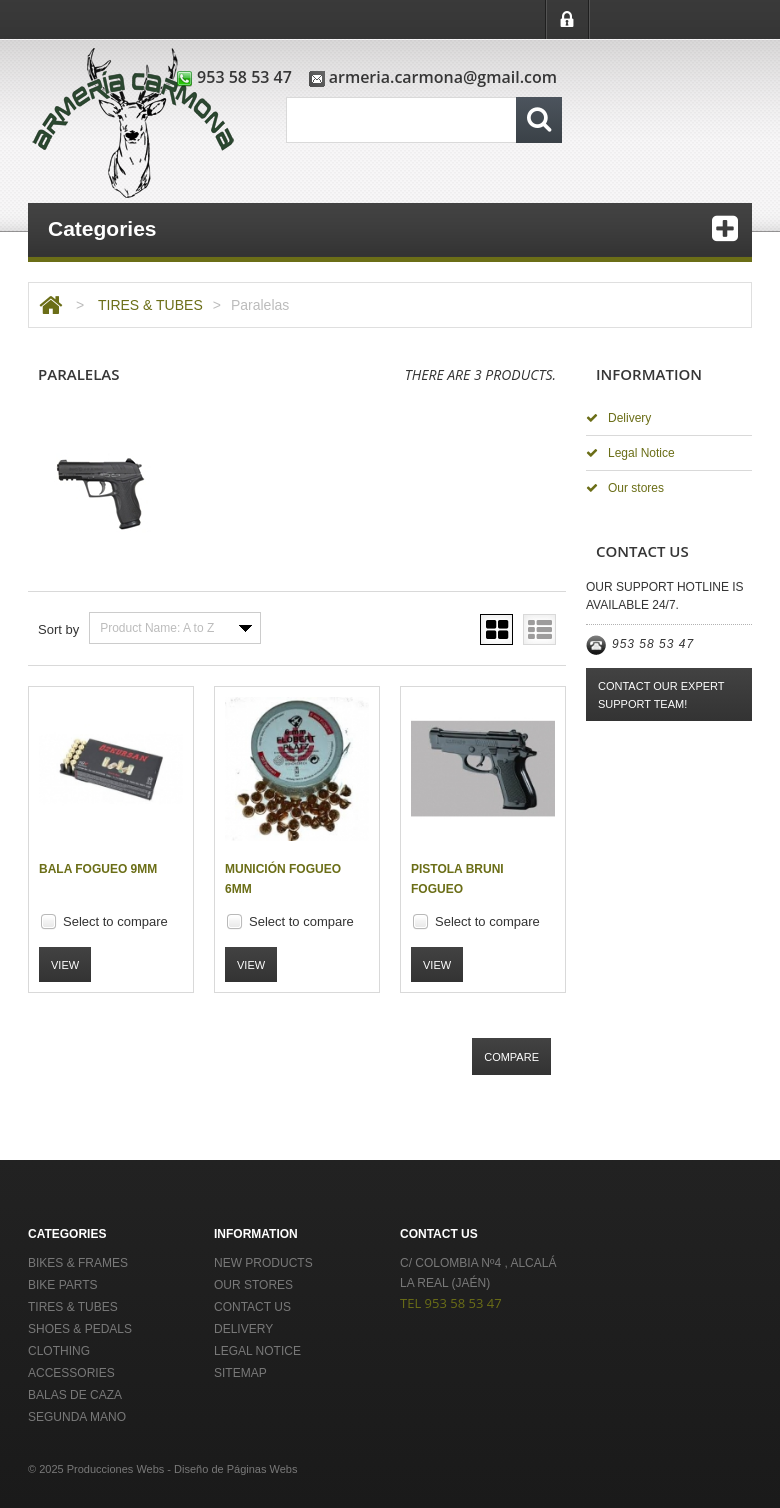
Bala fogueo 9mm (98, 869)
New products (263, 1263)
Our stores (625, 488)
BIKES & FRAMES (78, 1263)
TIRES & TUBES (150, 305)
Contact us (252, 1307)
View (65, 965)
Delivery (618, 418)
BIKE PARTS (63, 1285)
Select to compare (115, 921)
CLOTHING (59, 1351)
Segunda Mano (77, 1417)
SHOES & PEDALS (80, 1329)
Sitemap (240, 1373)
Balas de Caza (75, 1395)
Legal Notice (630, 453)
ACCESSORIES (71, 1373)
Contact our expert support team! (661, 695)
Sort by (58, 629)
